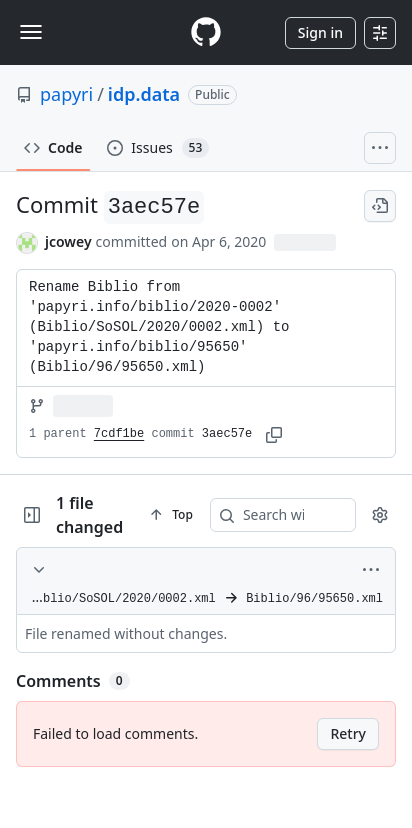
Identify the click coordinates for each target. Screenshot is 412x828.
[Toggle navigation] (31, 32)
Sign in (320, 32)
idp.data (144, 94)
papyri (66, 94)
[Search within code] (297, 515)
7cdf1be (119, 434)
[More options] (371, 570)
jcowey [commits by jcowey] (68, 241)
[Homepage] (206, 32)
